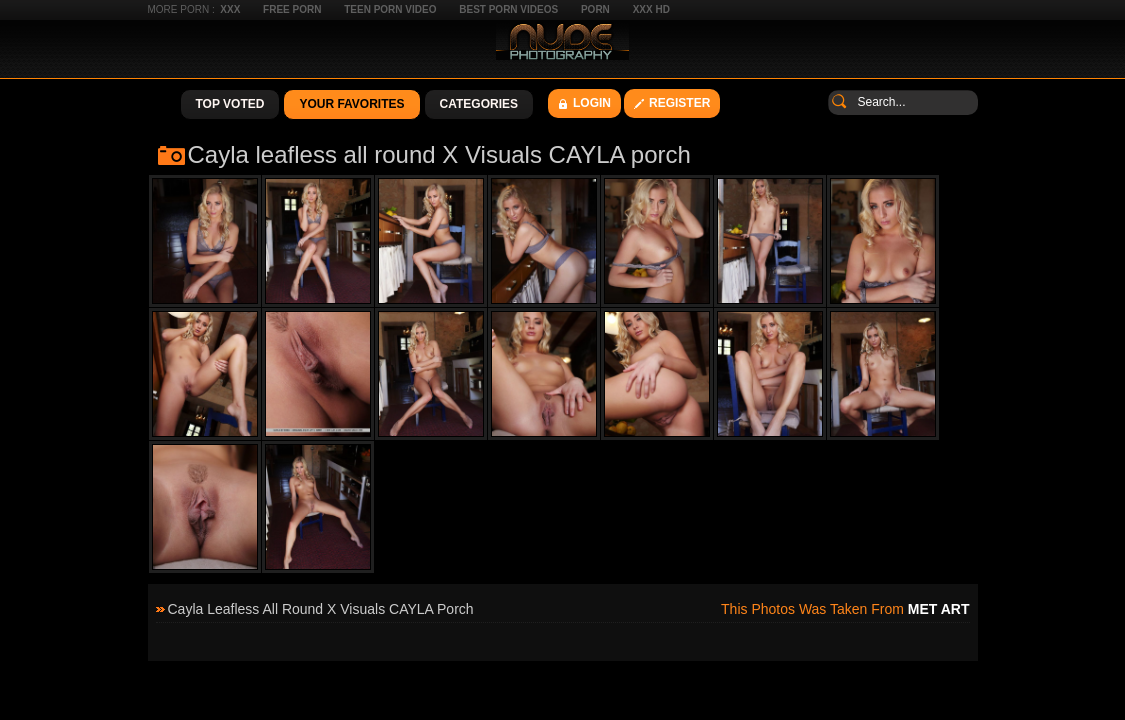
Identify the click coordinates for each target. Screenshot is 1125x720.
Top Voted (230, 104)
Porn (595, 9)
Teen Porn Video (390, 9)
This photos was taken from (845, 609)
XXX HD (651, 9)
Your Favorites (351, 104)
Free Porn (292, 9)
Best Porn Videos (508, 9)
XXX (230, 9)
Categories (479, 104)
